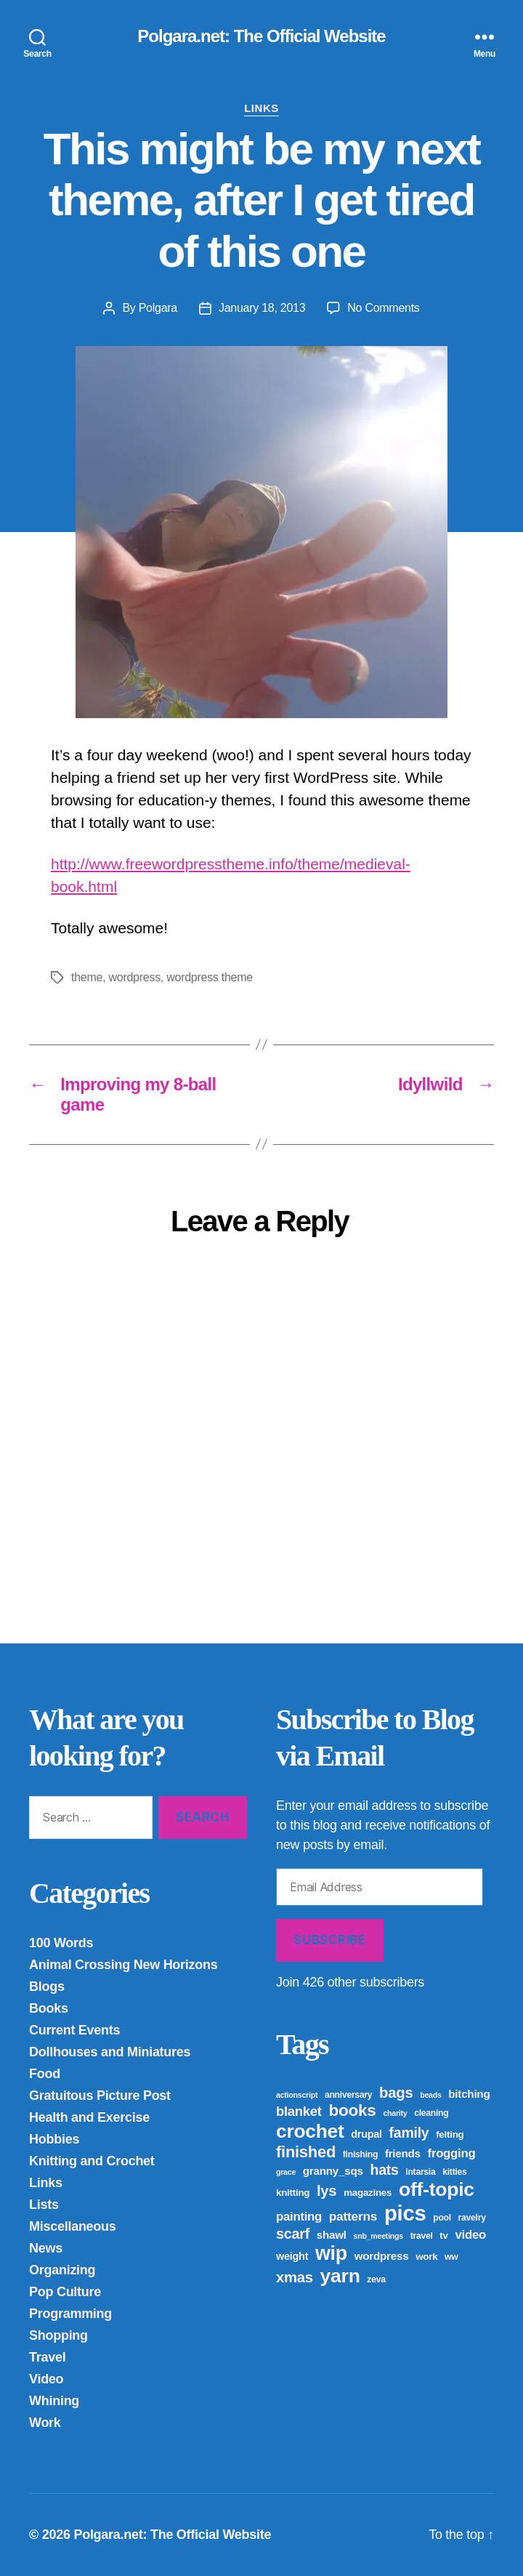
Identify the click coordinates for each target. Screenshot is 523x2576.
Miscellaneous (72, 2226)
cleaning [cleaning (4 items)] (431, 2113)
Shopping (58, 2335)
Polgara (158, 308)
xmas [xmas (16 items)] (294, 2277)
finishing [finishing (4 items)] (360, 2154)
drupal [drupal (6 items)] (366, 2134)
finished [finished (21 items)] (306, 2152)
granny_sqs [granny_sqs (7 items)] (333, 2171)
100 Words (61, 1943)
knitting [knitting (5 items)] (292, 2192)
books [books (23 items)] (352, 2110)
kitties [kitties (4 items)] (454, 2172)
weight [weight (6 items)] (292, 2256)
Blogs (47, 1986)
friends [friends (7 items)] (403, 2153)
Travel (47, 2357)
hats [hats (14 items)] (384, 2170)
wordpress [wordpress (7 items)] (381, 2256)
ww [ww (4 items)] (451, 2257)
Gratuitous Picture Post (100, 2095)
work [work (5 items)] (426, 2256)
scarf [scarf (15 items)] (292, 2234)
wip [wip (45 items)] (331, 2253)
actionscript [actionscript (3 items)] (296, 2094)
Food (44, 2073)
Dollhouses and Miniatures (109, 2052)
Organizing (62, 2270)
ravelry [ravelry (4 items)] (472, 2218)
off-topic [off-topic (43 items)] (436, 2189)
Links (261, 108)
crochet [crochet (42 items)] (310, 2131)
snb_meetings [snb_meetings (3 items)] (378, 2235)
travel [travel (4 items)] (421, 2236)
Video (46, 2379)
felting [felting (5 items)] (449, 2134)
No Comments (383, 308)
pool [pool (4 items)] (442, 2218)
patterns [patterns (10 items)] (353, 2216)
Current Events (74, 2030)
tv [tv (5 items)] (443, 2235)
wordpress (134, 977)
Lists (44, 2204)
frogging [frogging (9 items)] (452, 2153)
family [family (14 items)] (409, 2133)
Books (48, 2008)
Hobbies (54, 2139)
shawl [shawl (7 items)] (331, 2235)
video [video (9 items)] (470, 2235)
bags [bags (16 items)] (396, 2093)
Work (45, 2422)
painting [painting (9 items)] (299, 2216)
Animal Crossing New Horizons (123, 1964)
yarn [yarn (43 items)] (340, 2276)
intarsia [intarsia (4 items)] (420, 2172)
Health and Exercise (89, 2117)
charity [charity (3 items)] (395, 2113)
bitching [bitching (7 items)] (469, 2094)
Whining (54, 2401)
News (45, 2248)
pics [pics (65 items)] (405, 2213)
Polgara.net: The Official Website (261, 36)
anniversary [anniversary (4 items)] (348, 2095)
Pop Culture (65, 2292)
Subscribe (329, 1940)
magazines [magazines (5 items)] (368, 2192)
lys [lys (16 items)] (326, 2191)
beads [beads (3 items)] (430, 2094)
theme (86, 977)
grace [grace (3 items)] (286, 2172)
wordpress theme (209, 977)
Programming (70, 2313)
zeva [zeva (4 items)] (376, 2279)
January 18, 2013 (262, 308)
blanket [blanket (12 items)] (299, 2111)
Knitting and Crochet (92, 2161)
